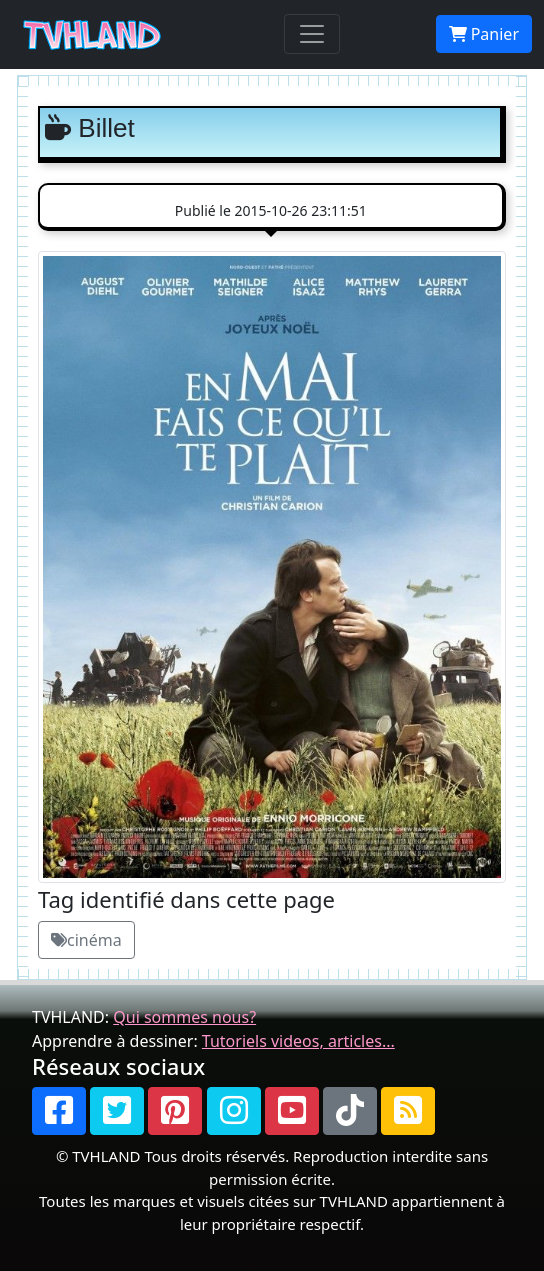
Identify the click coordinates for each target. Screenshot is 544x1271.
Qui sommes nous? (184, 1017)
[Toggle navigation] (312, 34)
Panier (484, 34)
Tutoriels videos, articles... (298, 1041)
